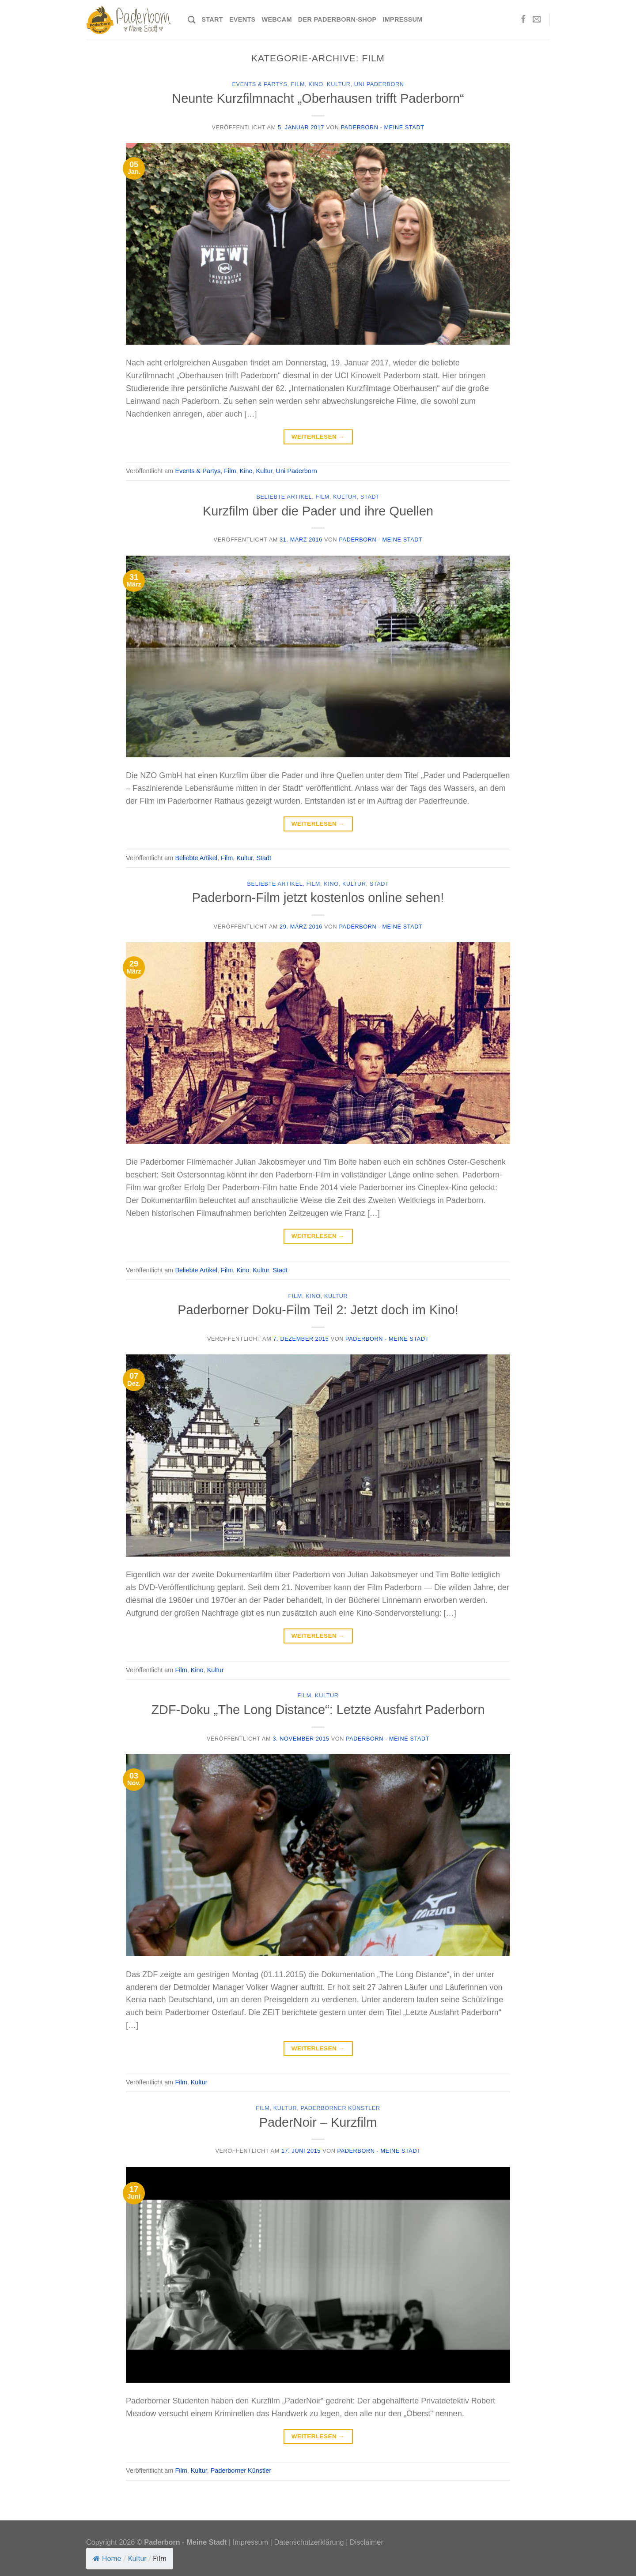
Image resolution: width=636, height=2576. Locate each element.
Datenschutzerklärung (309, 2542)
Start (212, 19)
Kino (315, 84)
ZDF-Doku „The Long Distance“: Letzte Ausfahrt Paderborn (318, 1710)
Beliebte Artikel (284, 497)
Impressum (402, 19)
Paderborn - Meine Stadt (382, 127)
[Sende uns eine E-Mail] (537, 19)
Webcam (276, 19)
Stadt (370, 497)
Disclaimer (366, 2542)
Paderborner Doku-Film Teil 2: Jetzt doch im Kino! (318, 1310)
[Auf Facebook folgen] (523, 19)
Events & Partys (260, 84)
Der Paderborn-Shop (337, 19)
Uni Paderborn (379, 84)
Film (298, 84)
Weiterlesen (318, 437)
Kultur (338, 84)
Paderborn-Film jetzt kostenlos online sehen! (318, 898)
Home (107, 2558)
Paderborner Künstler (340, 2108)
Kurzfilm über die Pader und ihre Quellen (318, 511)
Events (242, 19)
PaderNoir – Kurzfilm (318, 2122)
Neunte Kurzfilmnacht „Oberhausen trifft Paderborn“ (318, 98)
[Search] (191, 20)
